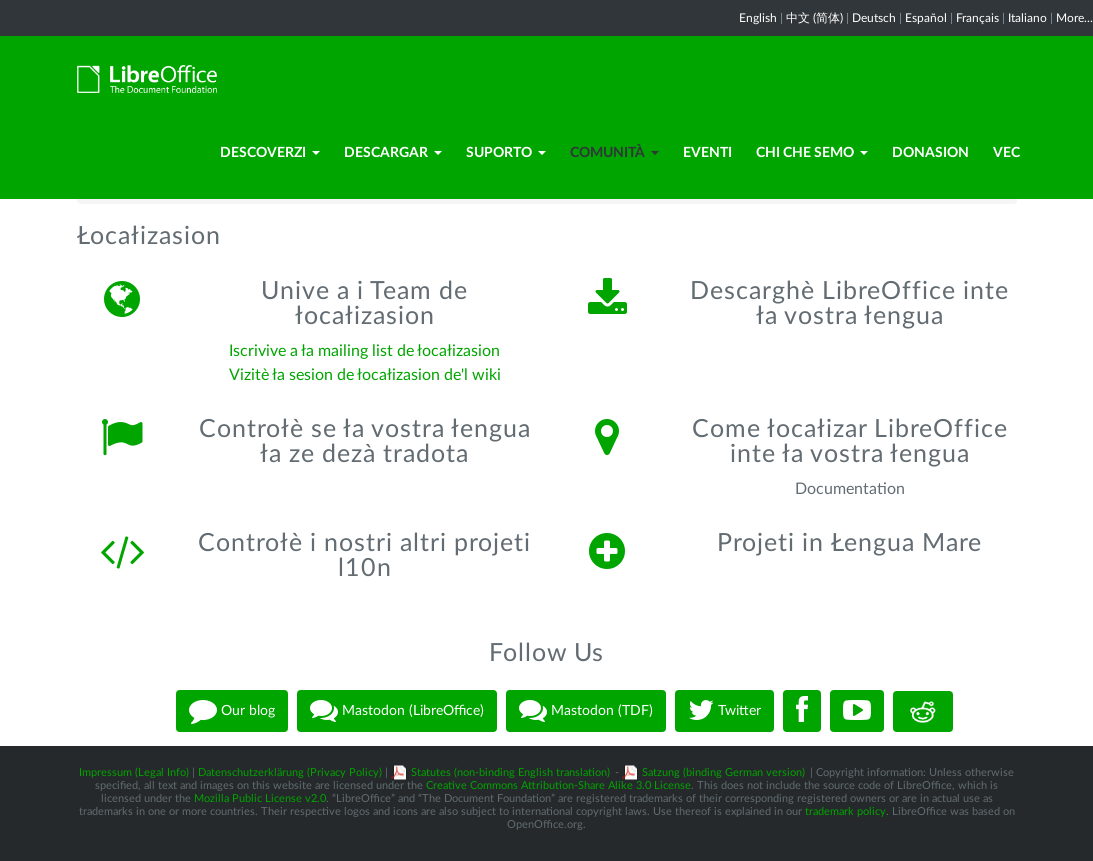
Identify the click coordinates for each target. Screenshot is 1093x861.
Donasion (930, 153)
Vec (1006, 153)
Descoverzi (270, 153)
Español (926, 18)
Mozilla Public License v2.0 (260, 798)
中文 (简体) (814, 18)
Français (977, 18)
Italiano (1027, 18)
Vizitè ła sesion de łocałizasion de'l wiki (365, 375)
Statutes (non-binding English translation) (510, 772)
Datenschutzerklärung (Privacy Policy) (290, 772)
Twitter (724, 711)
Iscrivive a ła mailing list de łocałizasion (364, 351)
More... (1074, 18)
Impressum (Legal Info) (134, 772)
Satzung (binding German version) (723, 772)
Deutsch (874, 18)
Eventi (707, 153)
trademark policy (845, 811)
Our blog (232, 711)
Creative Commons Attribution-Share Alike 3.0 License (558, 785)
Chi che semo (812, 153)
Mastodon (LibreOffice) (397, 711)
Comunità (614, 153)
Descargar (393, 153)
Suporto (506, 153)
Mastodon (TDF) (586, 711)
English (758, 18)
